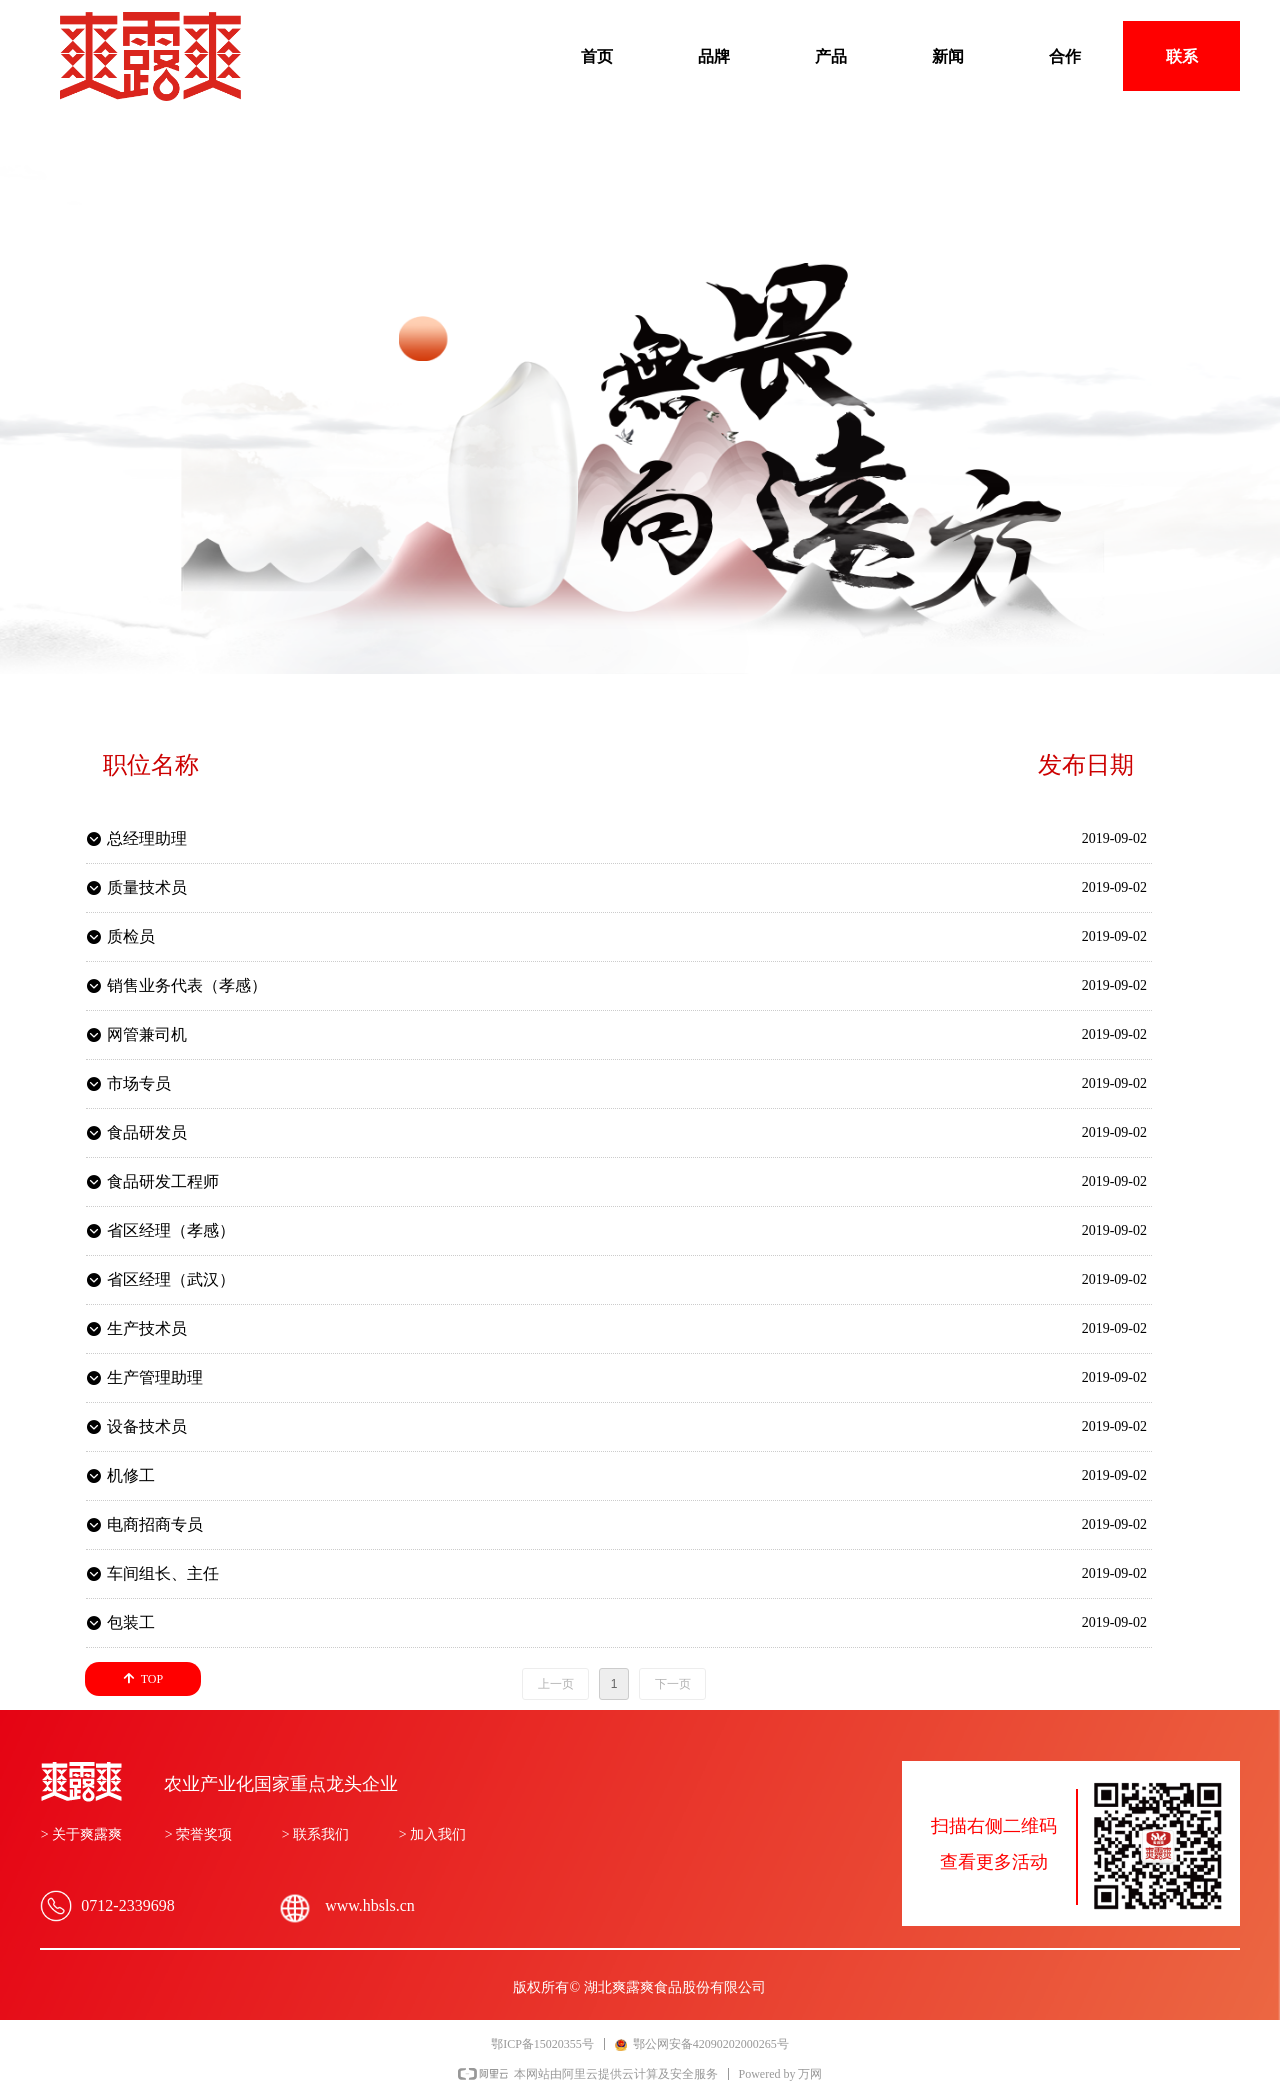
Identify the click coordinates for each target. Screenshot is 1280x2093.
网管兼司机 (147, 1034)
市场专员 (139, 1083)
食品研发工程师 (163, 1181)
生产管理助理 (155, 1377)
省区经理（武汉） (171, 1279)
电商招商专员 (155, 1524)
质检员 (131, 936)
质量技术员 (147, 887)
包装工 (131, 1622)
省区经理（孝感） (171, 1230)
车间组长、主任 (163, 1573)
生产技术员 (147, 1328)
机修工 (131, 1475)
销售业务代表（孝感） (187, 985)
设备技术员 (147, 1426)
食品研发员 (147, 1132)
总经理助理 (147, 838)
